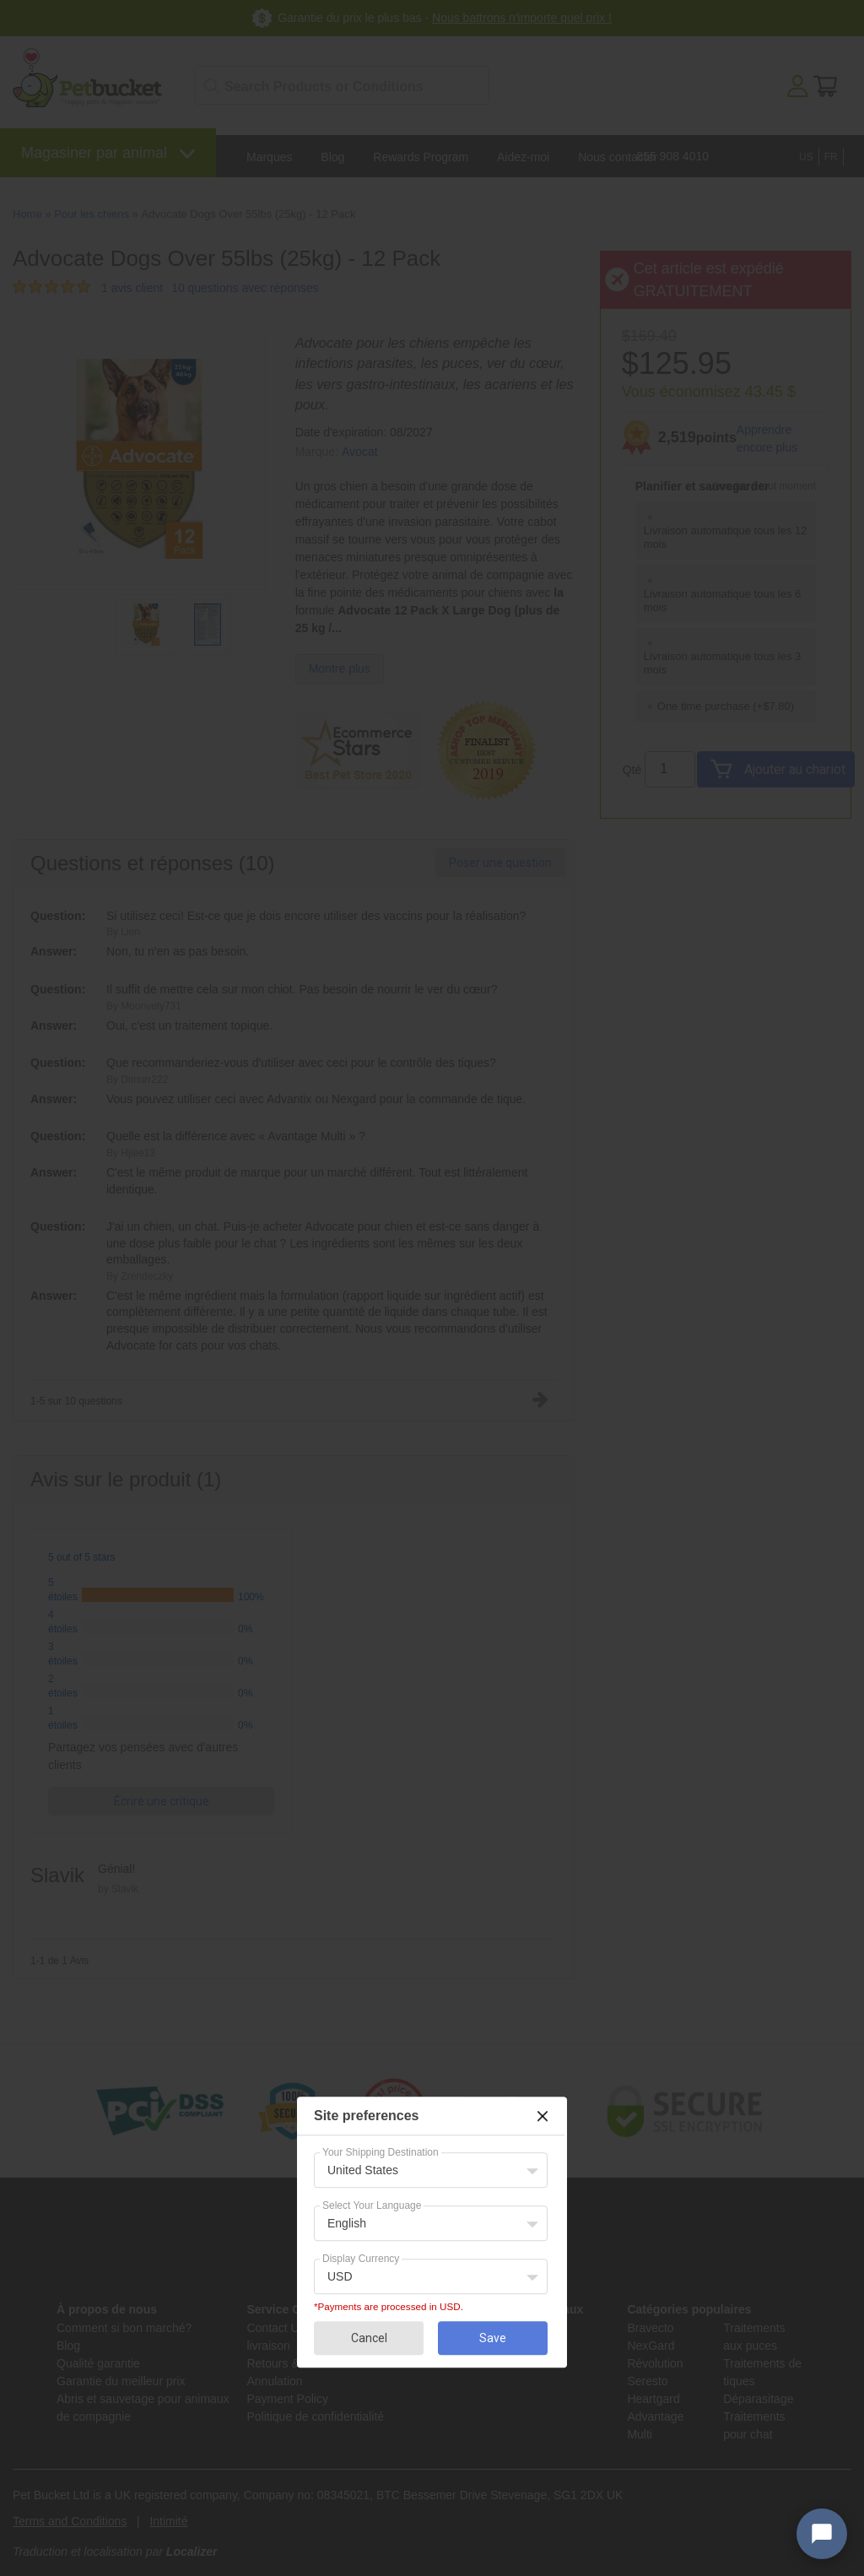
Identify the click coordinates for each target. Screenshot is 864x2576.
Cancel (369, 2338)
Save (492, 2338)
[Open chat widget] (821, 2533)
